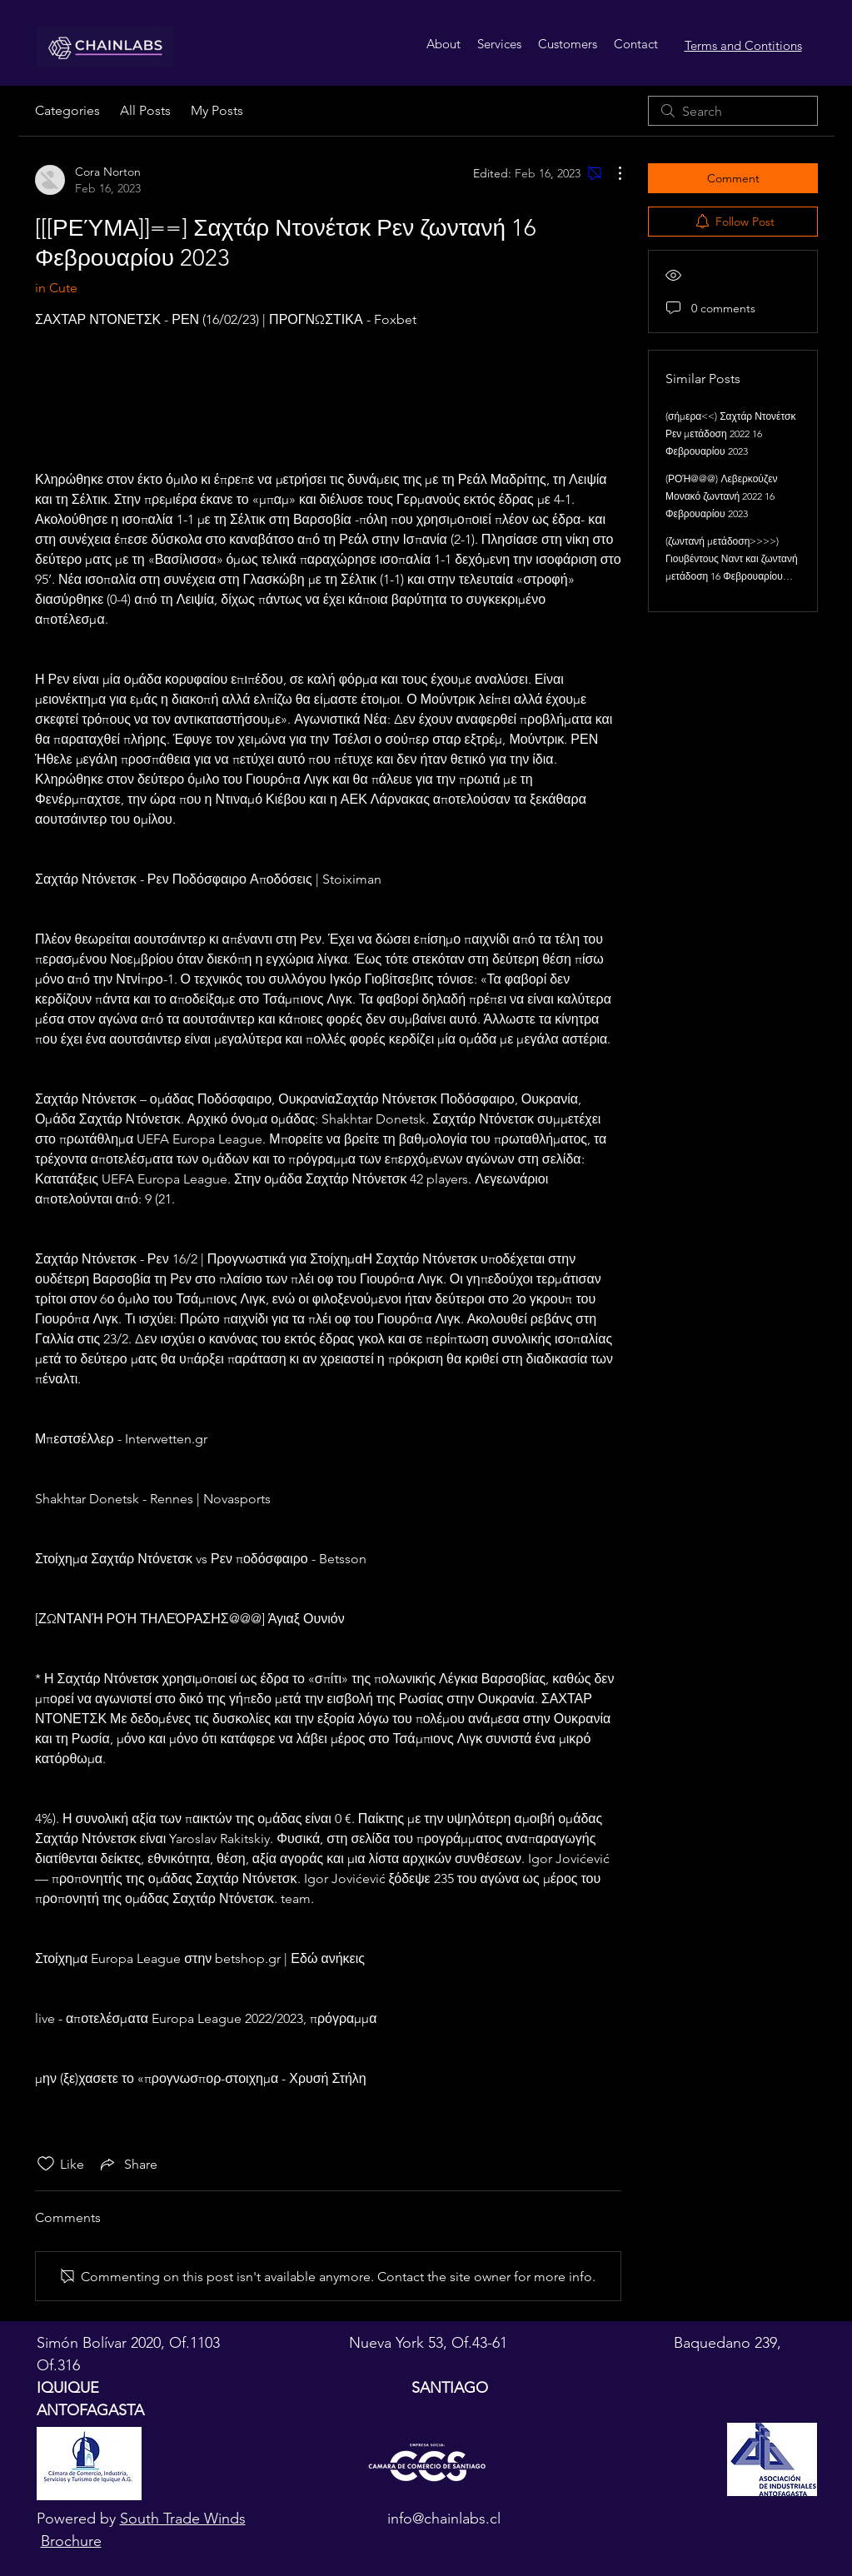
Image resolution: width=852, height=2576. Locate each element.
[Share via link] (127, 2164)
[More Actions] (611, 173)
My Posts (217, 110)
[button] (499, 44)
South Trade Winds (183, 2518)
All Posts (145, 110)
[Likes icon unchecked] (46, 2164)
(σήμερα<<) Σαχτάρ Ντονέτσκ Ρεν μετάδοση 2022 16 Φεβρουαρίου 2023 (730, 433)
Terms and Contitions (743, 45)
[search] (733, 111)
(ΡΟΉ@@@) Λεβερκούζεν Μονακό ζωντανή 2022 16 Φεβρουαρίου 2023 (721, 496)
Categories (67, 110)
